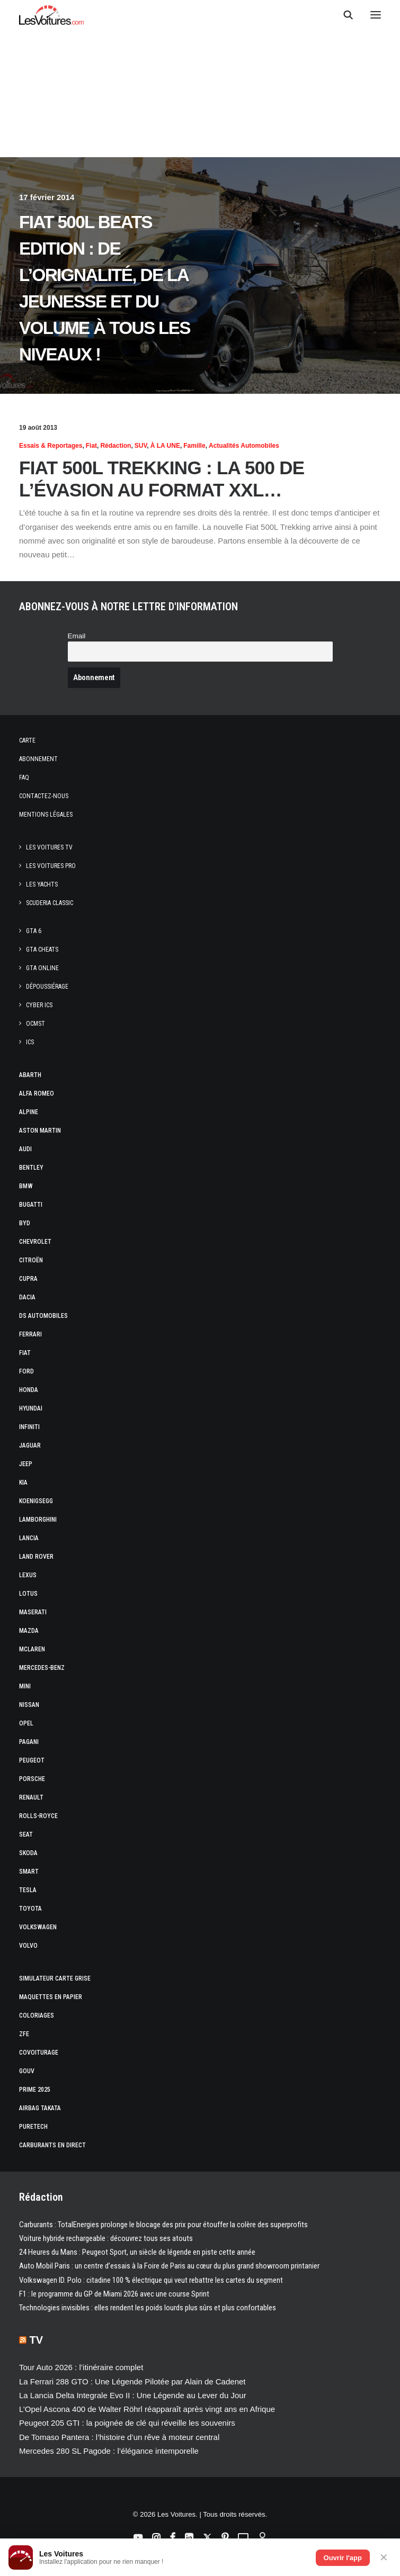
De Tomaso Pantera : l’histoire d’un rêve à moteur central (119, 2437)
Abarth (30, 1075)
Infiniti (29, 1427)
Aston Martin (40, 1130)
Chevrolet (35, 1241)
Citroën (31, 1260)
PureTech (33, 2126)
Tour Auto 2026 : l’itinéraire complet (81, 2367)
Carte (27, 740)
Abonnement (38, 759)
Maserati (33, 1612)
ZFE (24, 2034)
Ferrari (30, 1334)
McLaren (32, 1649)
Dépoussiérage (47, 986)
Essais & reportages (50, 445)
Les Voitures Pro (51, 866)
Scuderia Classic (49, 903)
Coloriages (36, 2015)
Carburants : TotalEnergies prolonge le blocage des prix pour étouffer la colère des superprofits (163, 2224)
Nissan (29, 1705)
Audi (25, 1149)
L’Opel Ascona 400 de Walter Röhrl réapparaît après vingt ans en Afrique (147, 2409)
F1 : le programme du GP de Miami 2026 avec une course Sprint (114, 2294)
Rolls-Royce (38, 1816)
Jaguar (30, 1445)
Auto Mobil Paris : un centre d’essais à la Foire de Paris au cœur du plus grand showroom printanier (169, 2266)
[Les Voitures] (51, 15)
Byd (24, 1223)
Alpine (28, 1112)
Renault (31, 1797)
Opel (26, 1723)
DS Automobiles (43, 1315)
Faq (24, 777)
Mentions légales (46, 814)
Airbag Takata (40, 2108)
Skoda (28, 1853)
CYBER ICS (39, 1005)
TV (36, 2340)
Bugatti (30, 1204)
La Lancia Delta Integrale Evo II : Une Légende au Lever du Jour (132, 2395)
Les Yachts (42, 884)
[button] (375, 15)
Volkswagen (38, 1927)
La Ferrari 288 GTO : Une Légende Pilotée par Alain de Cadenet (132, 2381)
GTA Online (42, 968)
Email (77, 636)
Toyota (30, 1908)
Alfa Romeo (36, 1093)
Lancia (29, 1538)
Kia (23, 1482)
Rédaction (115, 445)
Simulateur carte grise (55, 1978)
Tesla (28, 1890)
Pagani (29, 1742)
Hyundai (30, 1408)
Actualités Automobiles (244, 445)
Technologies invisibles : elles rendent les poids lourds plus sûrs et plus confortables (147, 2307)
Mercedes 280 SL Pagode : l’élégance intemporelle (109, 2450)
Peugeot (32, 1760)
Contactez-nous (43, 796)
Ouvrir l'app (343, 2558)
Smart (29, 1871)
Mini (25, 1686)
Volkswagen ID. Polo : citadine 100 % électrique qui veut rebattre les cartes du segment (151, 2280)
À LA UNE (165, 445)
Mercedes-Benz (42, 1667)
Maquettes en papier (50, 1997)
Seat (26, 1834)
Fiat (91, 445)
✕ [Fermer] (383, 2557)
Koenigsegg (36, 1501)
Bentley (31, 1167)
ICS (30, 1042)
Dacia (27, 1297)
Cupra (28, 1278)
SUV (141, 445)
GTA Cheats (42, 949)
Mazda (29, 1630)
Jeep (25, 1464)
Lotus (28, 1593)
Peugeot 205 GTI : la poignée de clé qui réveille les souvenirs (127, 2422)
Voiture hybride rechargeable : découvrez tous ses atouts (106, 2238)
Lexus (28, 1575)
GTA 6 (33, 931)
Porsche (32, 1779)
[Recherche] (343, 15)
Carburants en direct (52, 2145)
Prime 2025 (34, 2089)
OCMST (35, 1023)
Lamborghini (38, 1519)
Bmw (26, 1186)
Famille (194, 445)
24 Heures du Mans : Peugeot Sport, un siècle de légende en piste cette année (137, 2252)
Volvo (28, 1945)
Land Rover (36, 1556)
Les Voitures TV (49, 847)
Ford (26, 1371)
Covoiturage (38, 2052)
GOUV (26, 2071)
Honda (28, 1390)
